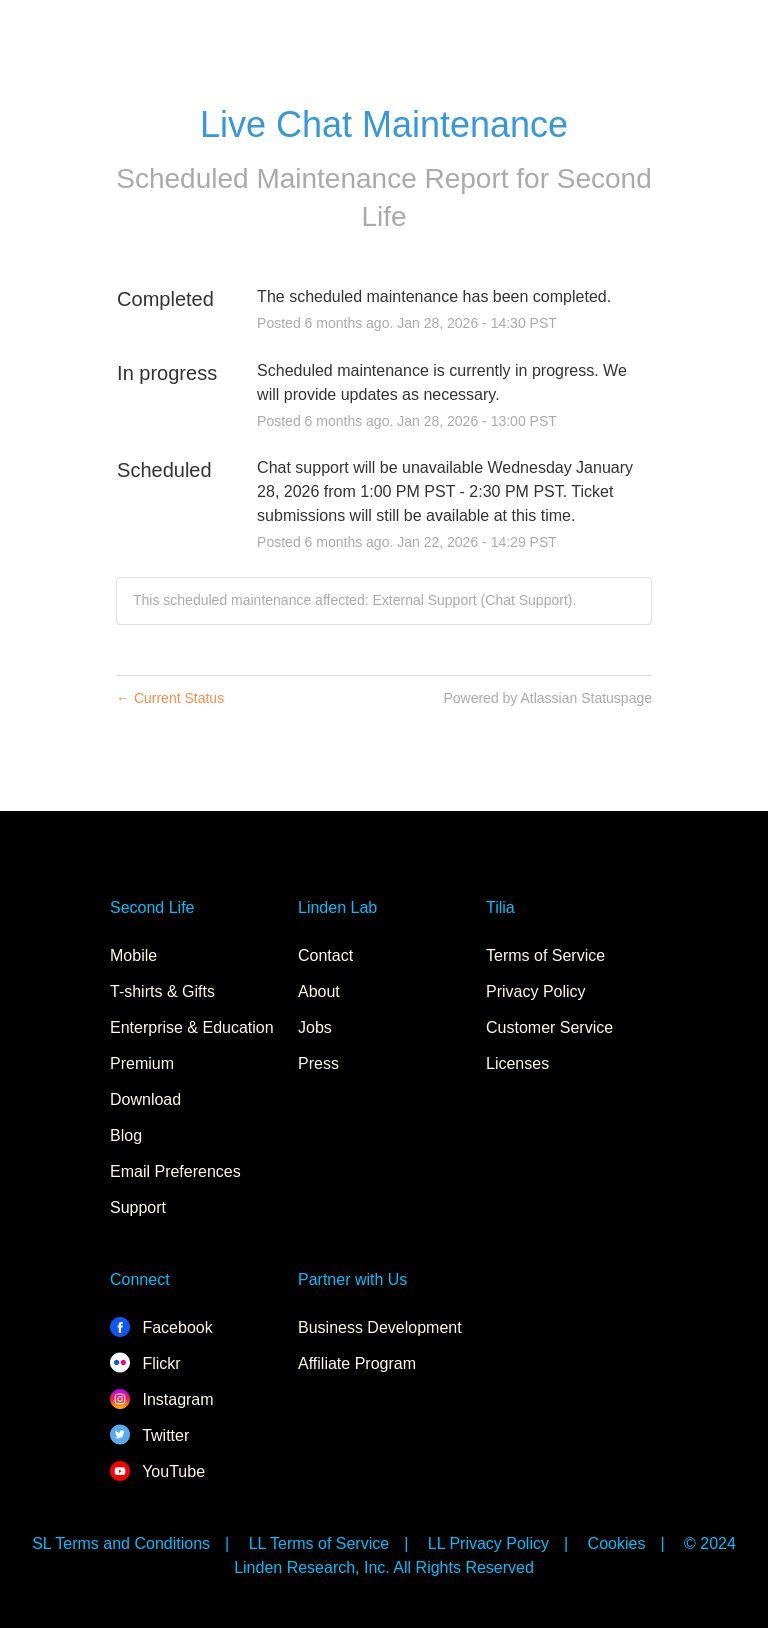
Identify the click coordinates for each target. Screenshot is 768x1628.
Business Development (380, 1327)
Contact (325, 955)
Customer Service (549, 1027)
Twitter (149, 1435)
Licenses (517, 1063)
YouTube (157, 1471)
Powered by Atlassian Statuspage (547, 698)
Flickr (145, 1363)
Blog (126, 1135)
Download (145, 1099)
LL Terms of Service (319, 1543)
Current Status (170, 698)
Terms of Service (545, 955)
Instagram (162, 1399)
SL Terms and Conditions (121, 1543)
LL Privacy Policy (488, 1543)
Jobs (315, 1027)
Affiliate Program (357, 1363)
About (319, 991)
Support (138, 1207)
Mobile (133, 955)
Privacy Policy (536, 991)
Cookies (617, 1543)
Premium (142, 1063)
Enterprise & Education (192, 1027)
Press (318, 1063)
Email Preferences (175, 1171)
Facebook (161, 1327)
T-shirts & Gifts (162, 991)
